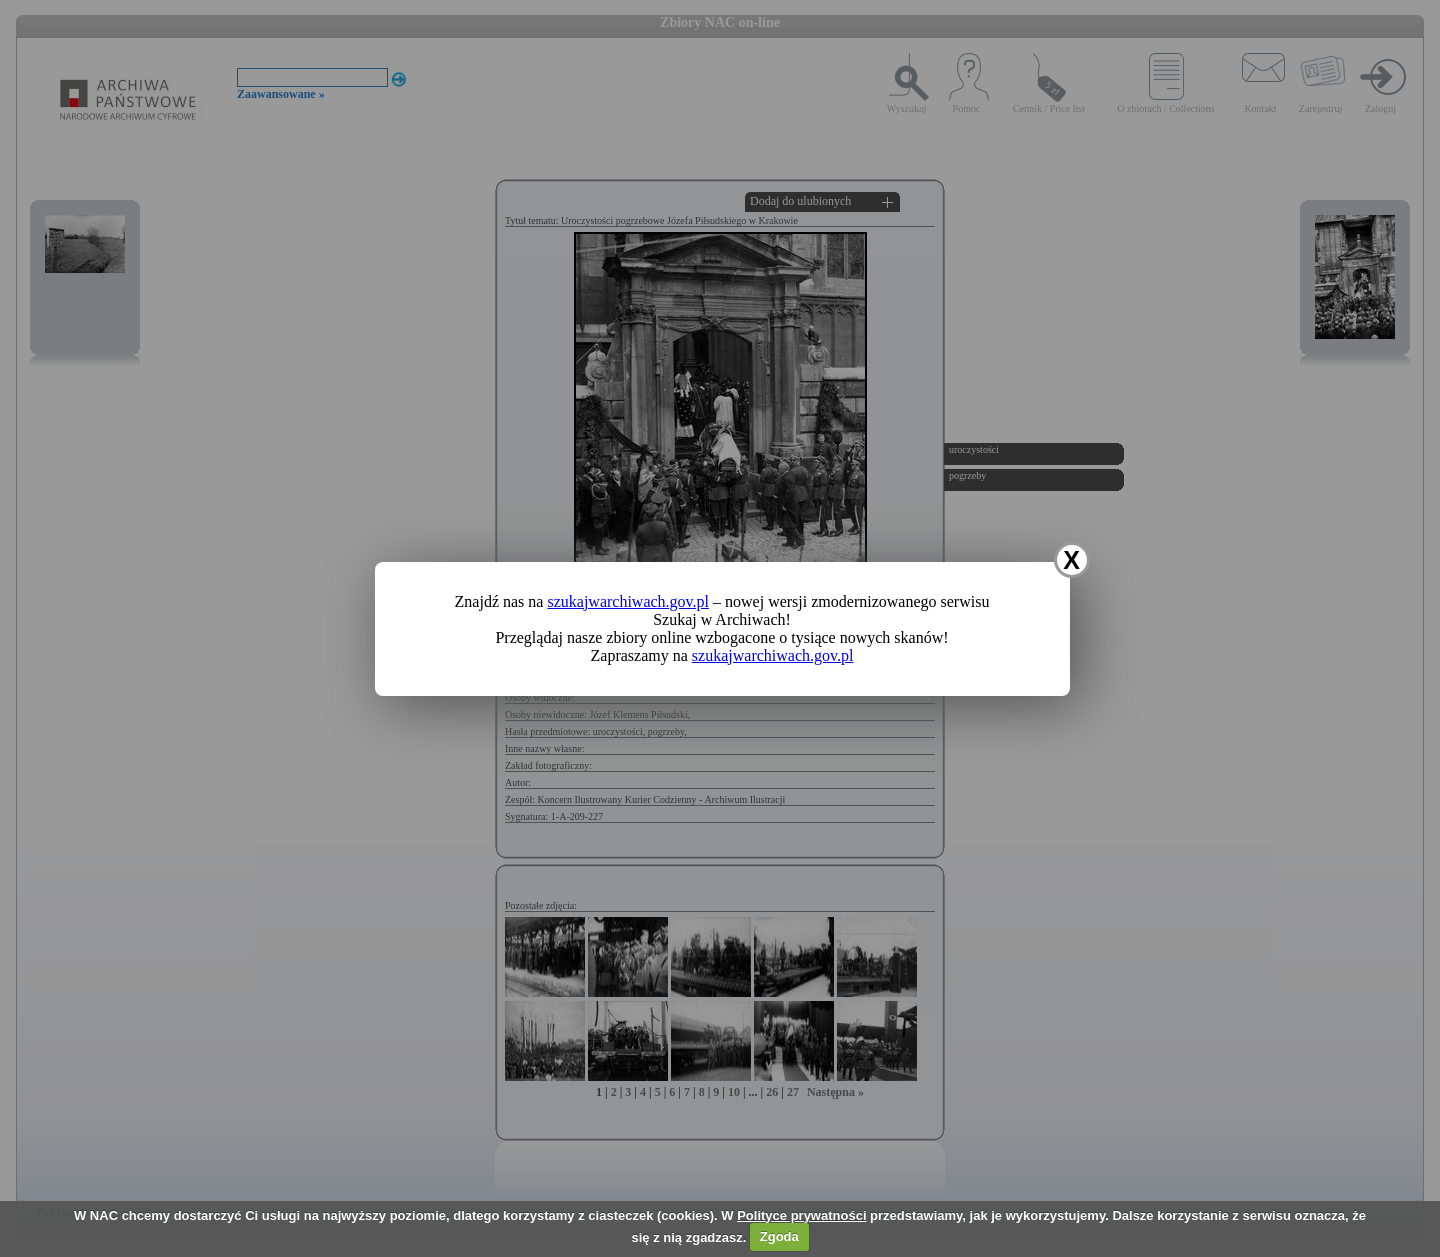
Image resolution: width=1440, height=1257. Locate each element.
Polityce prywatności (801, 1215)
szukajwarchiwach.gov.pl (628, 601)
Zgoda (779, 1236)
